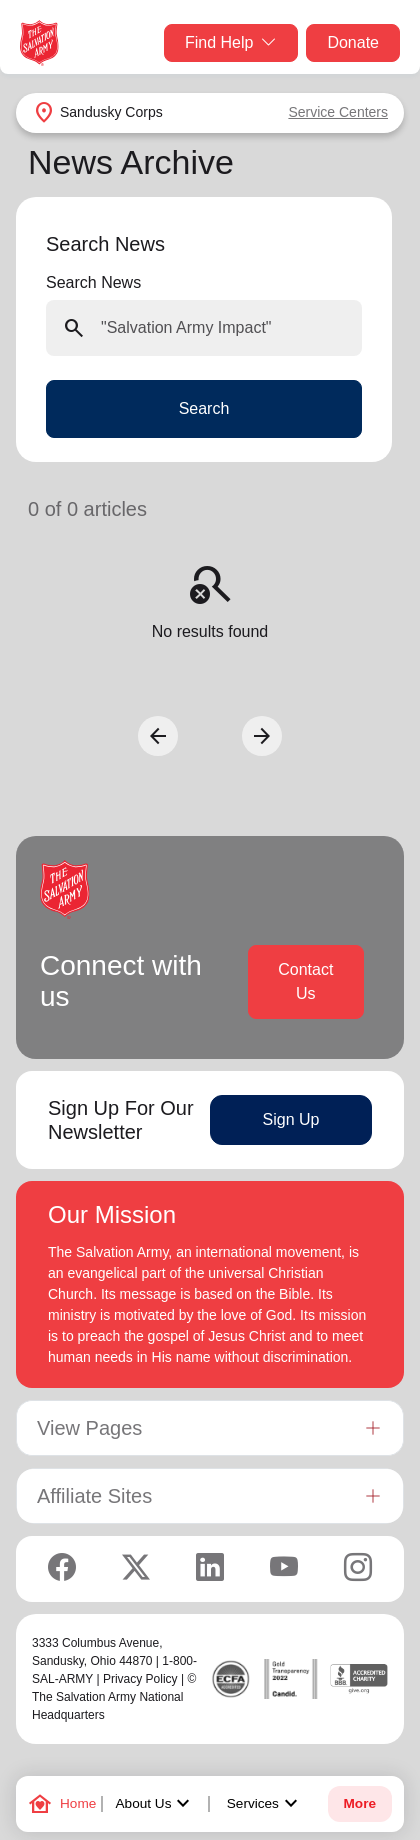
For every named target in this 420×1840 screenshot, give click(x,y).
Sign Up (291, 1119)
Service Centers (338, 112)
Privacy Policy (140, 1679)
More (360, 1803)
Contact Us (305, 981)
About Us (156, 1804)
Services (265, 1804)
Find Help (231, 43)
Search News (93, 282)
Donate (353, 42)
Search (204, 408)
